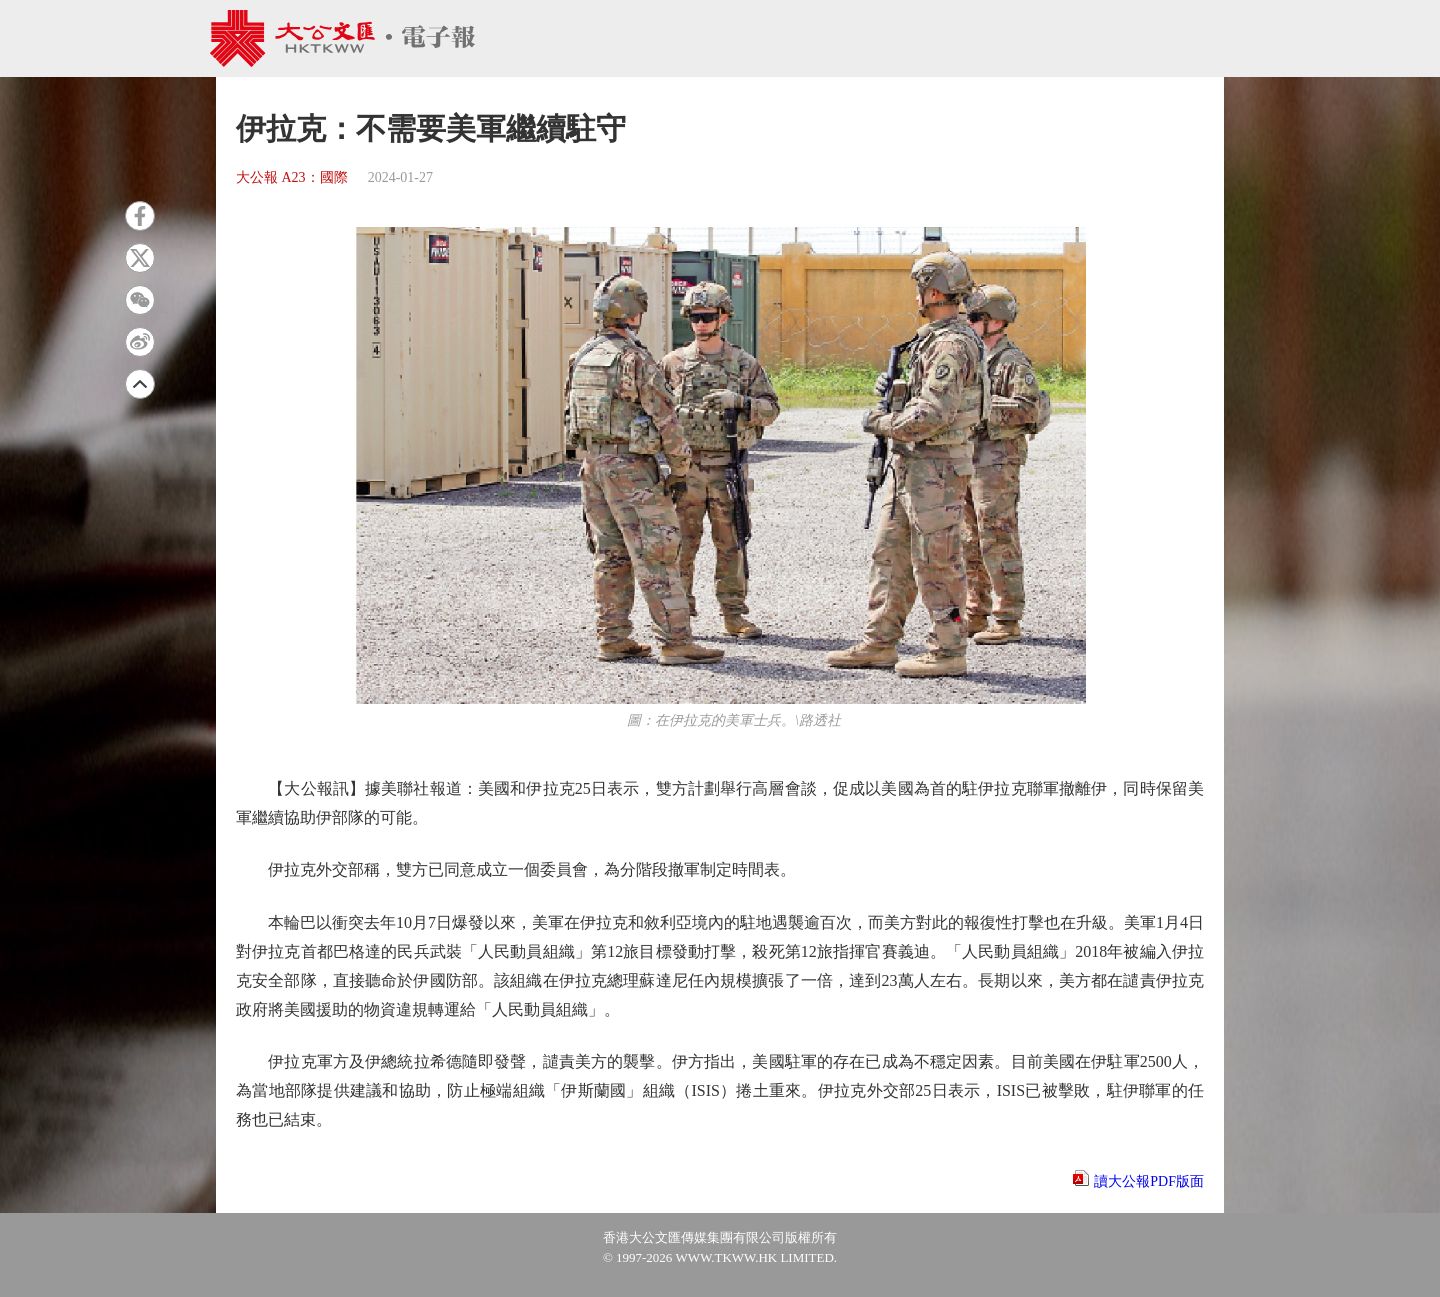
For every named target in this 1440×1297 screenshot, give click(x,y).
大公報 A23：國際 (292, 177)
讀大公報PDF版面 (1149, 1181)
